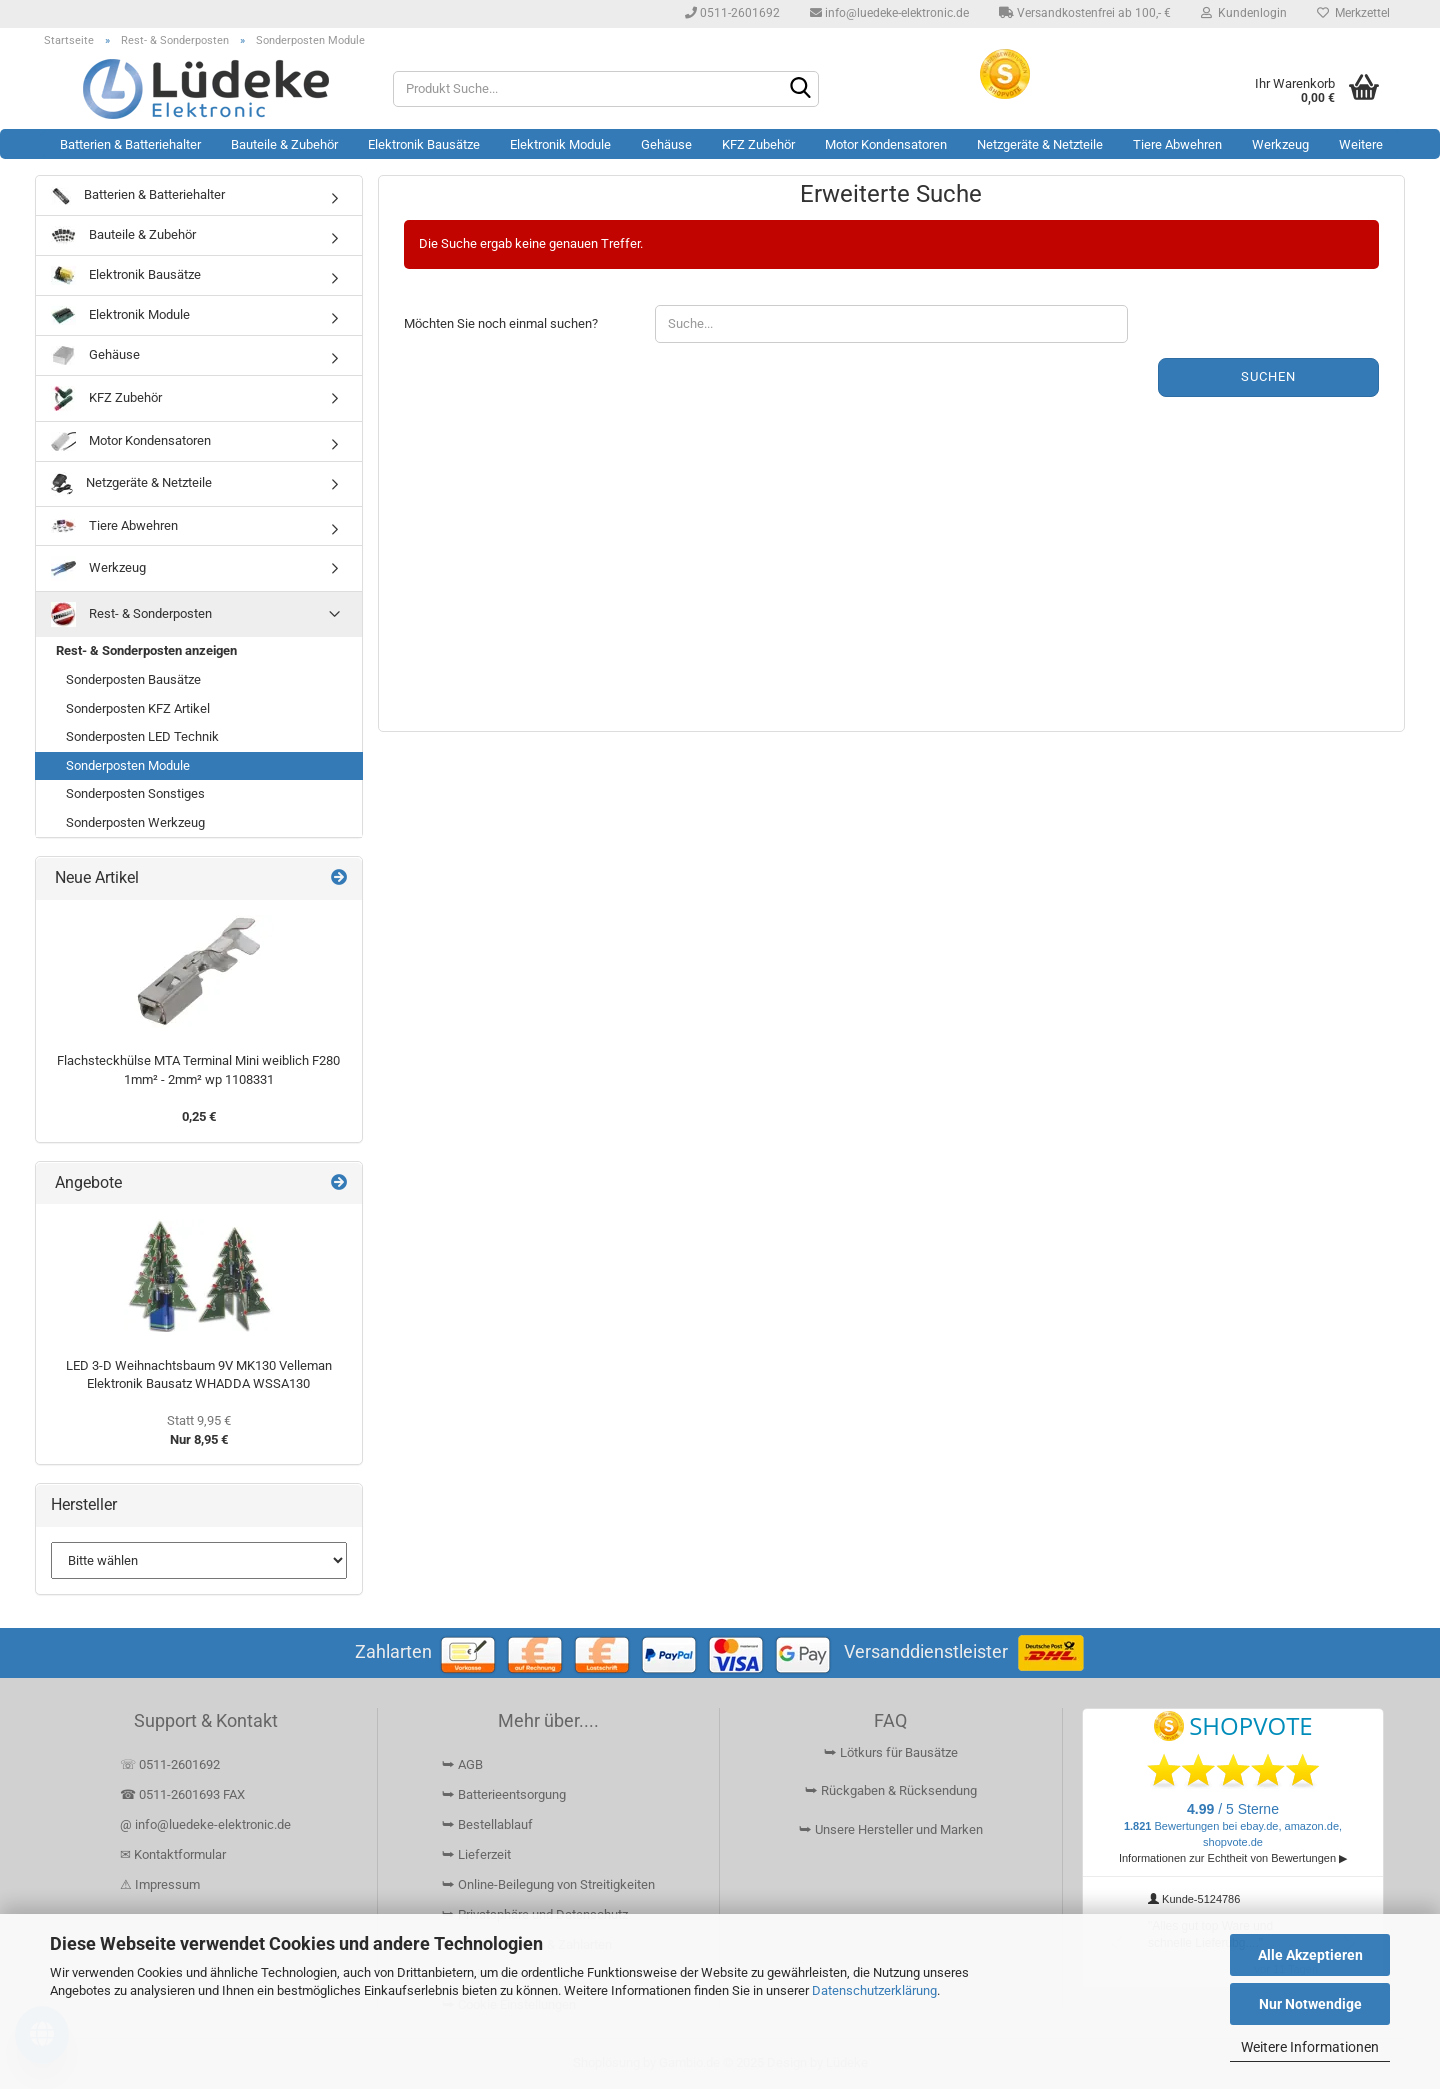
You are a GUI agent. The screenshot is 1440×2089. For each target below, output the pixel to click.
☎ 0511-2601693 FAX (184, 1794)
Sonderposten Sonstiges (135, 793)
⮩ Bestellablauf (487, 1824)
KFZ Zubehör (758, 144)
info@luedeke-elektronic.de (889, 13)
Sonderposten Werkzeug (135, 822)
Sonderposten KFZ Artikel (138, 708)
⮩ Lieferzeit (476, 1854)
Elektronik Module (560, 144)
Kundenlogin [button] (1244, 13)
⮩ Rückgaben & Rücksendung (891, 1790)
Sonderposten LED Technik (142, 736)
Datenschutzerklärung (874, 1990)
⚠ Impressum (160, 1884)
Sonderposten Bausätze (133, 679)
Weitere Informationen (1310, 2047)
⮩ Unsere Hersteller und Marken (891, 1829)
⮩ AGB (462, 1764)
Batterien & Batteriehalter (130, 144)
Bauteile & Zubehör (284, 144)
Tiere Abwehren (1177, 144)
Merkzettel (1353, 13)
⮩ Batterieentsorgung (504, 1794)
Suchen (1268, 376)
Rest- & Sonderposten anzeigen (146, 650)
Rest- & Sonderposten (131, 614)
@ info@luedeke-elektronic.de (205, 1824)
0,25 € (199, 1116)
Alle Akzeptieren (1310, 1955)
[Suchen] (800, 90)
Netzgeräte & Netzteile (1040, 144)
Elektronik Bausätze (424, 144)
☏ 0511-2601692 (170, 1764)
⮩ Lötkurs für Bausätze (891, 1752)
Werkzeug (1280, 144)
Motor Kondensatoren (886, 144)
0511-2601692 (732, 13)
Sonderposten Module (128, 765)
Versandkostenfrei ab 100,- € (1085, 13)
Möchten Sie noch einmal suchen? (501, 323)
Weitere (1361, 144)
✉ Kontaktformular (173, 1854)
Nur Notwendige (1310, 2004)
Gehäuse (666, 144)
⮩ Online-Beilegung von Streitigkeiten (548, 1884)
